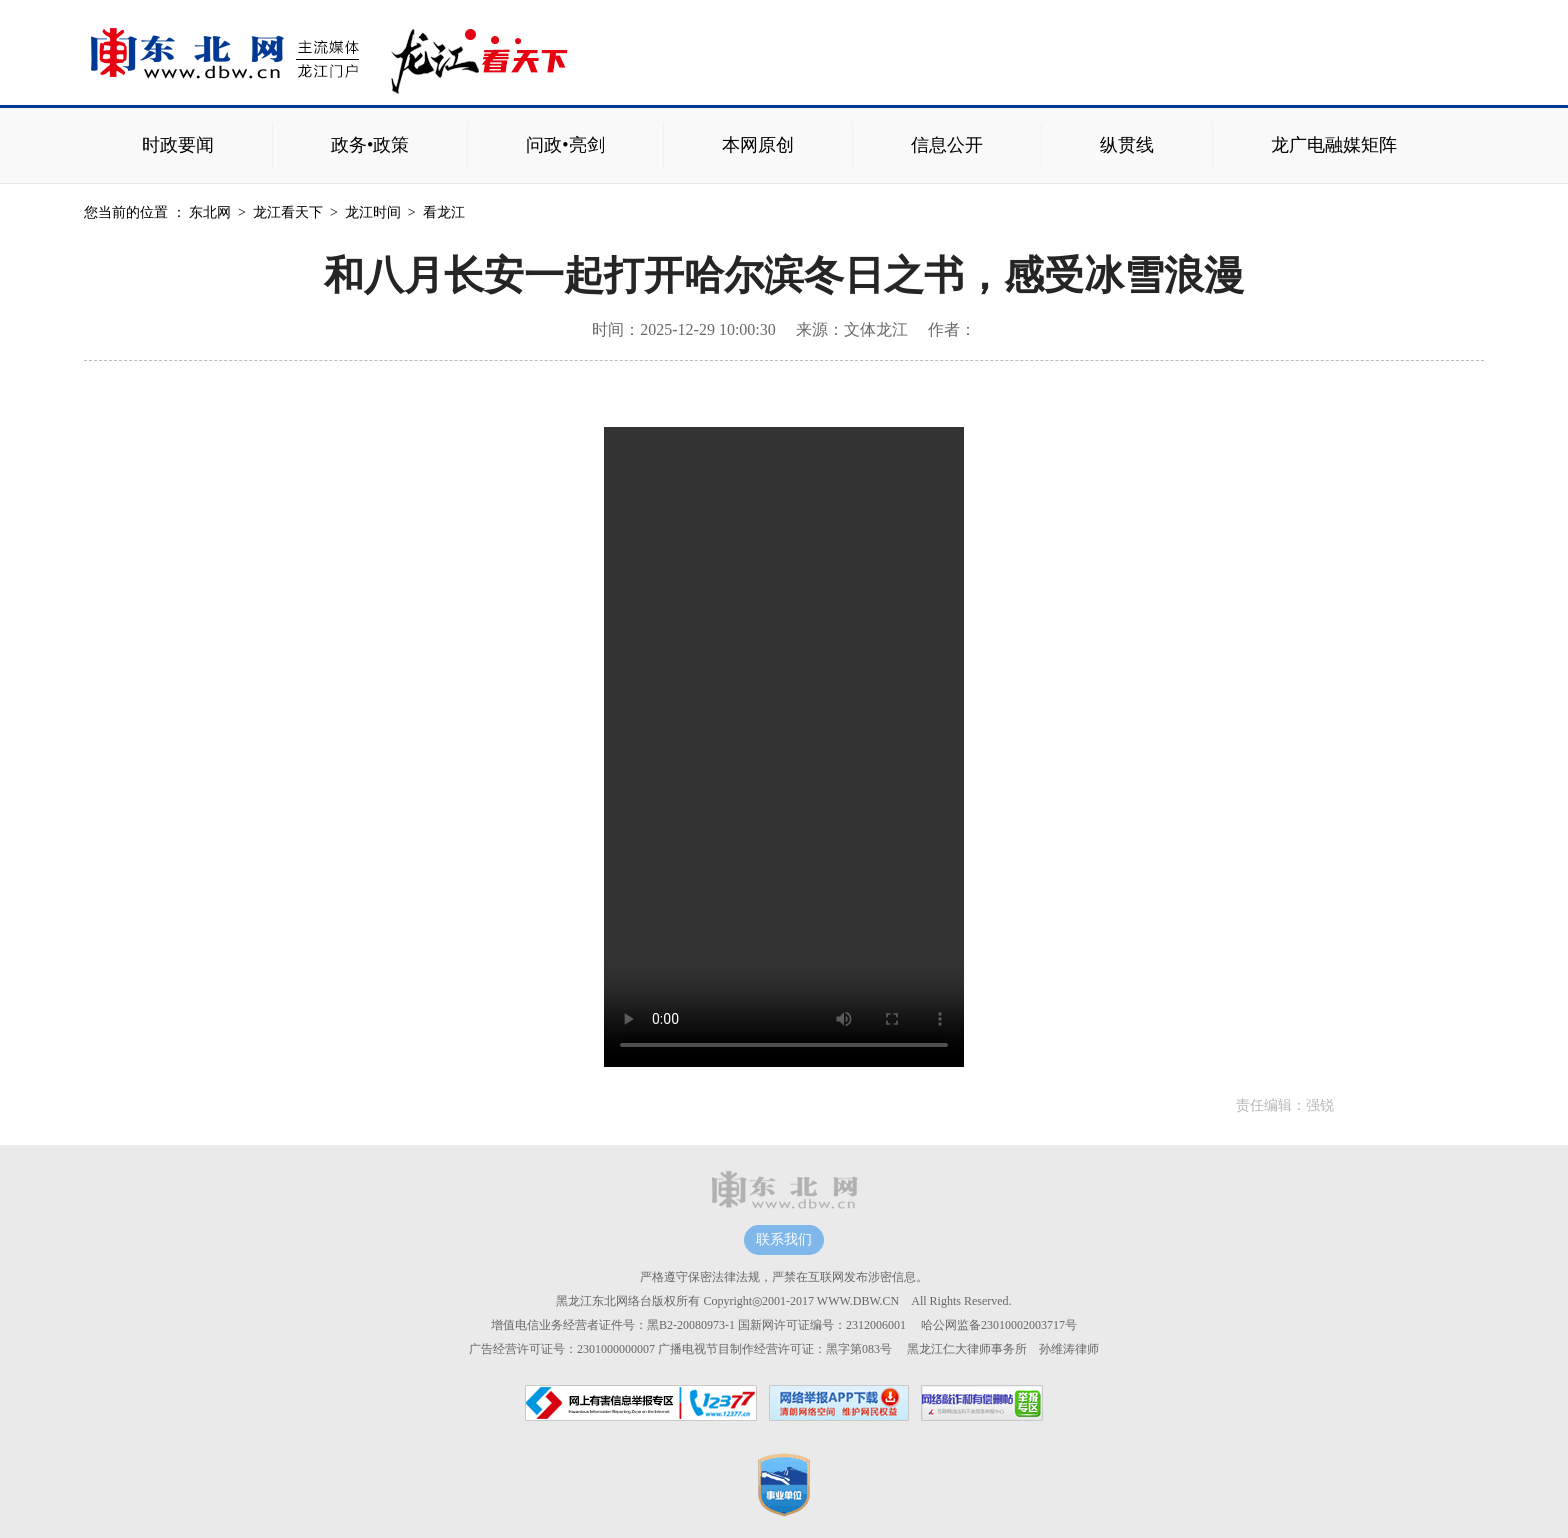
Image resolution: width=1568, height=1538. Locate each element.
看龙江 (444, 212)
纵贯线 (1127, 145)
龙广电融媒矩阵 (1334, 145)
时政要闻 (178, 145)
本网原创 (758, 145)
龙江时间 (373, 212)
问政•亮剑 (565, 145)
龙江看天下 (288, 212)
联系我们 (784, 1239)
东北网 (210, 212)
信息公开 (947, 145)
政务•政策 (370, 145)
